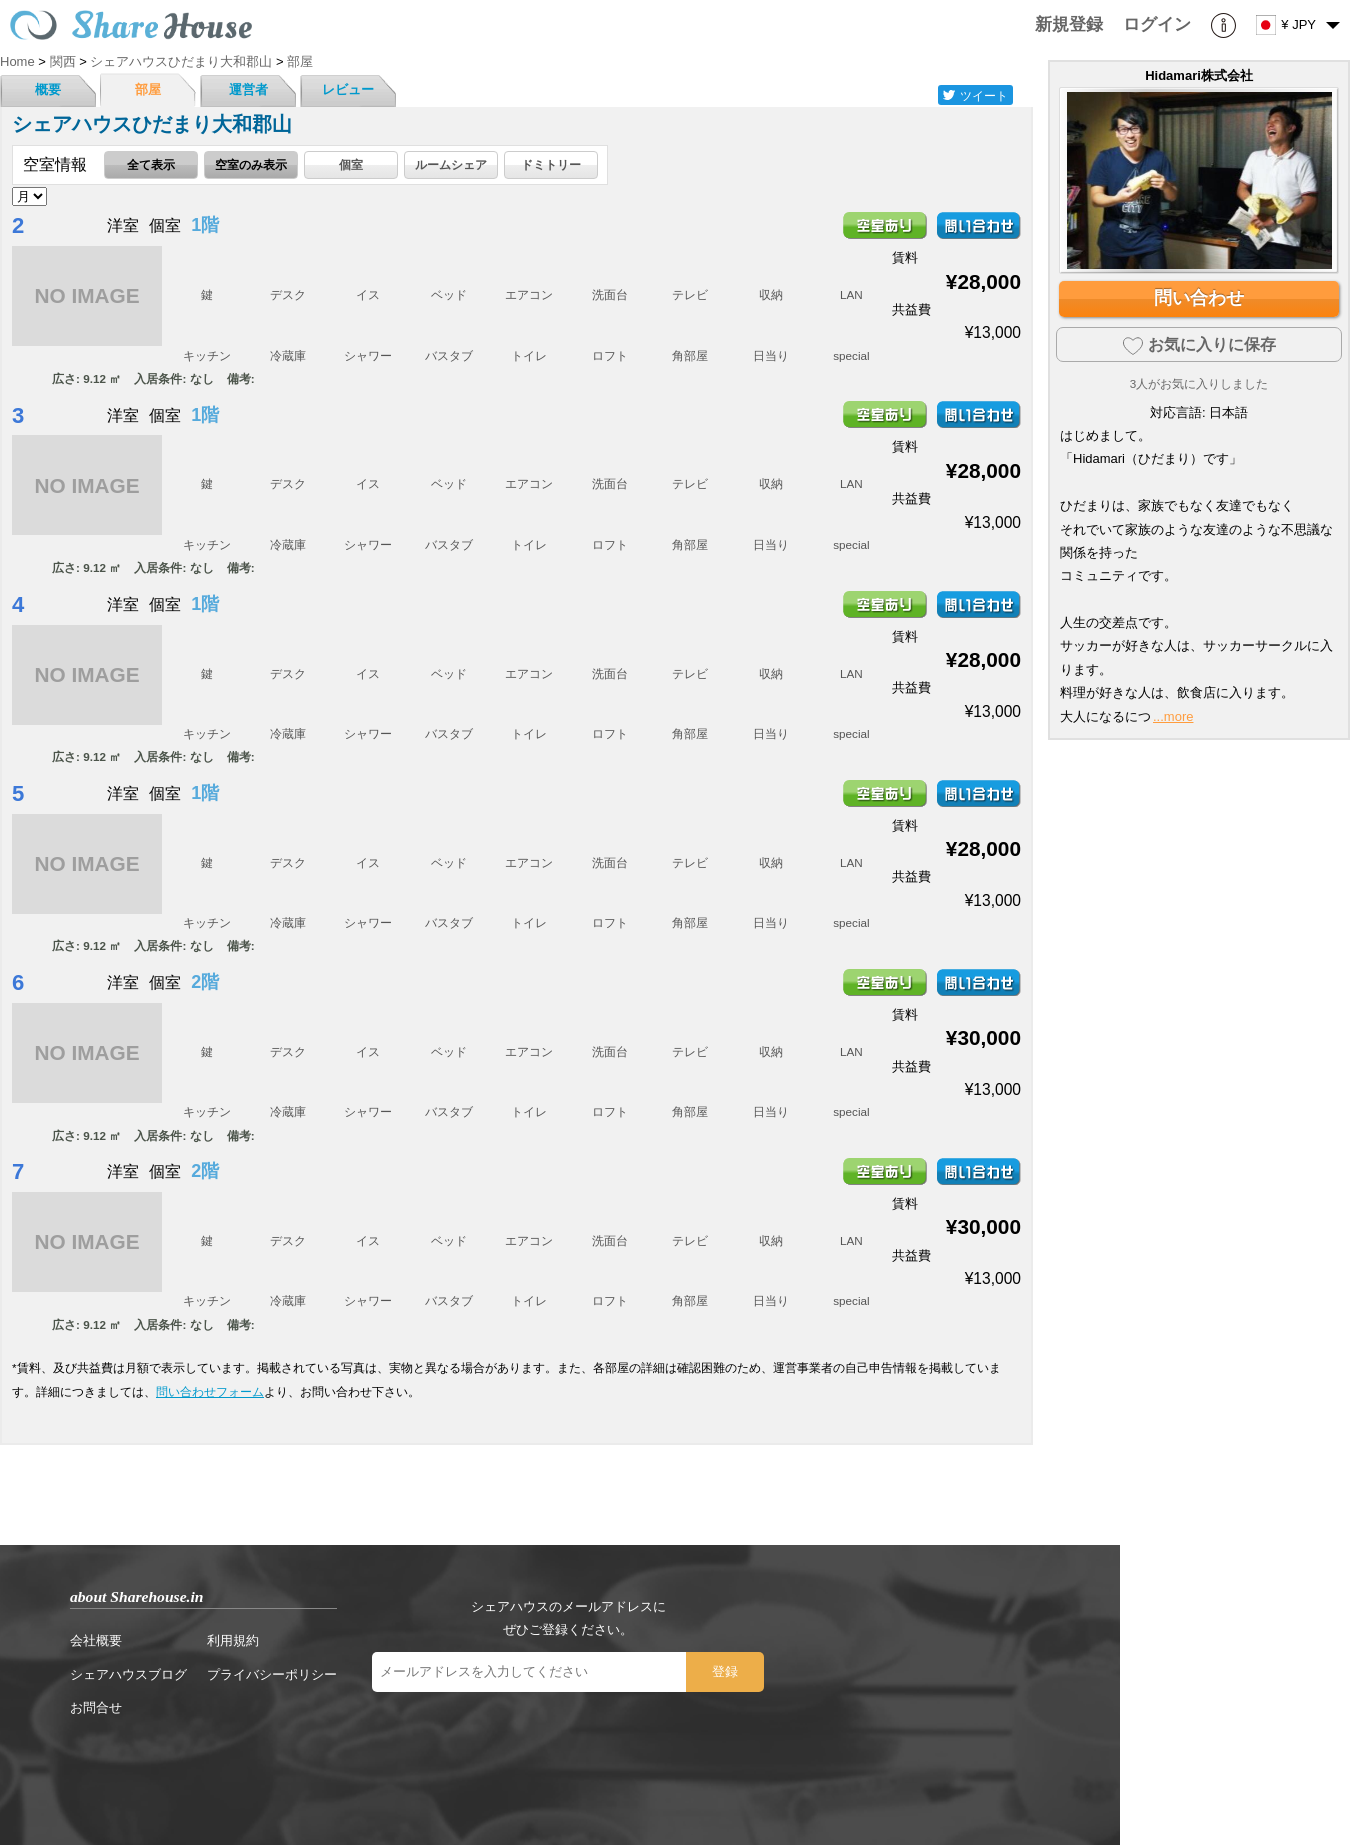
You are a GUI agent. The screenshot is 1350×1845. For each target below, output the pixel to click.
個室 (351, 164)
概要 (48, 89)
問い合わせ (1199, 298)
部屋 (148, 89)
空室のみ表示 (251, 164)
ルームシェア (451, 164)
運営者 (248, 89)
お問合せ (96, 1707)
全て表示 (151, 164)
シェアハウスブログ (128, 1674)
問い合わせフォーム (210, 1391)
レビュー (348, 89)
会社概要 (96, 1640)
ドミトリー (551, 164)
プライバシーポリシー (272, 1674)
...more (1173, 716)
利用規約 (233, 1640)
